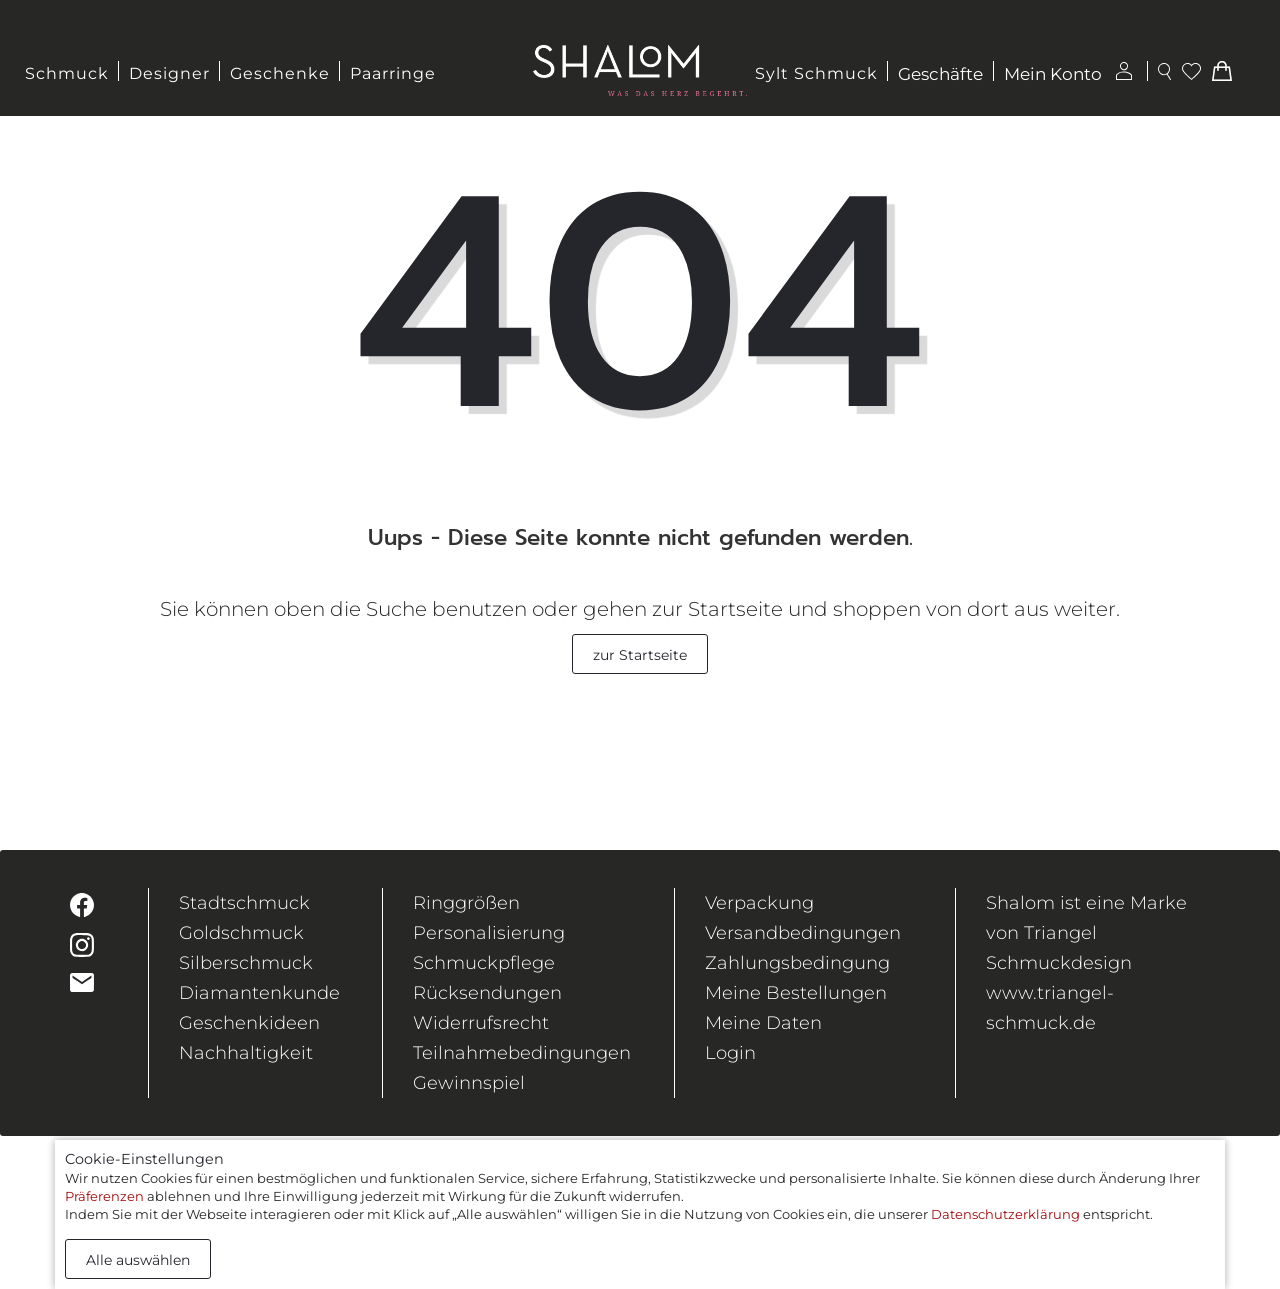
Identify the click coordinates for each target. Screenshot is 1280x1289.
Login (730, 1053)
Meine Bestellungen (796, 993)
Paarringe (393, 73)
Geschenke (280, 73)
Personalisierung (489, 933)
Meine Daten (763, 1023)
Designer (169, 73)
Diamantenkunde (259, 993)
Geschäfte (940, 74)
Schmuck (67, 73)
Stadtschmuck (244, 903)
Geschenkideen (249, 1023)
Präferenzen (104, 1196)
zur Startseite (640, 655)
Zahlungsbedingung (797, 963)
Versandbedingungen (803, 933)
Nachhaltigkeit (246, 1053)
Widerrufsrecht (481, 1023)
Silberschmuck (246, 963)
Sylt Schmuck (816, 73)
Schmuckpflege (484, 963)
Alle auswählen (138, 1260)
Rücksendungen (487, 993)
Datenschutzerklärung (1005, 1214)
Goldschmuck (241, 933)
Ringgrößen (466, 903)
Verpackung (759, 903)
